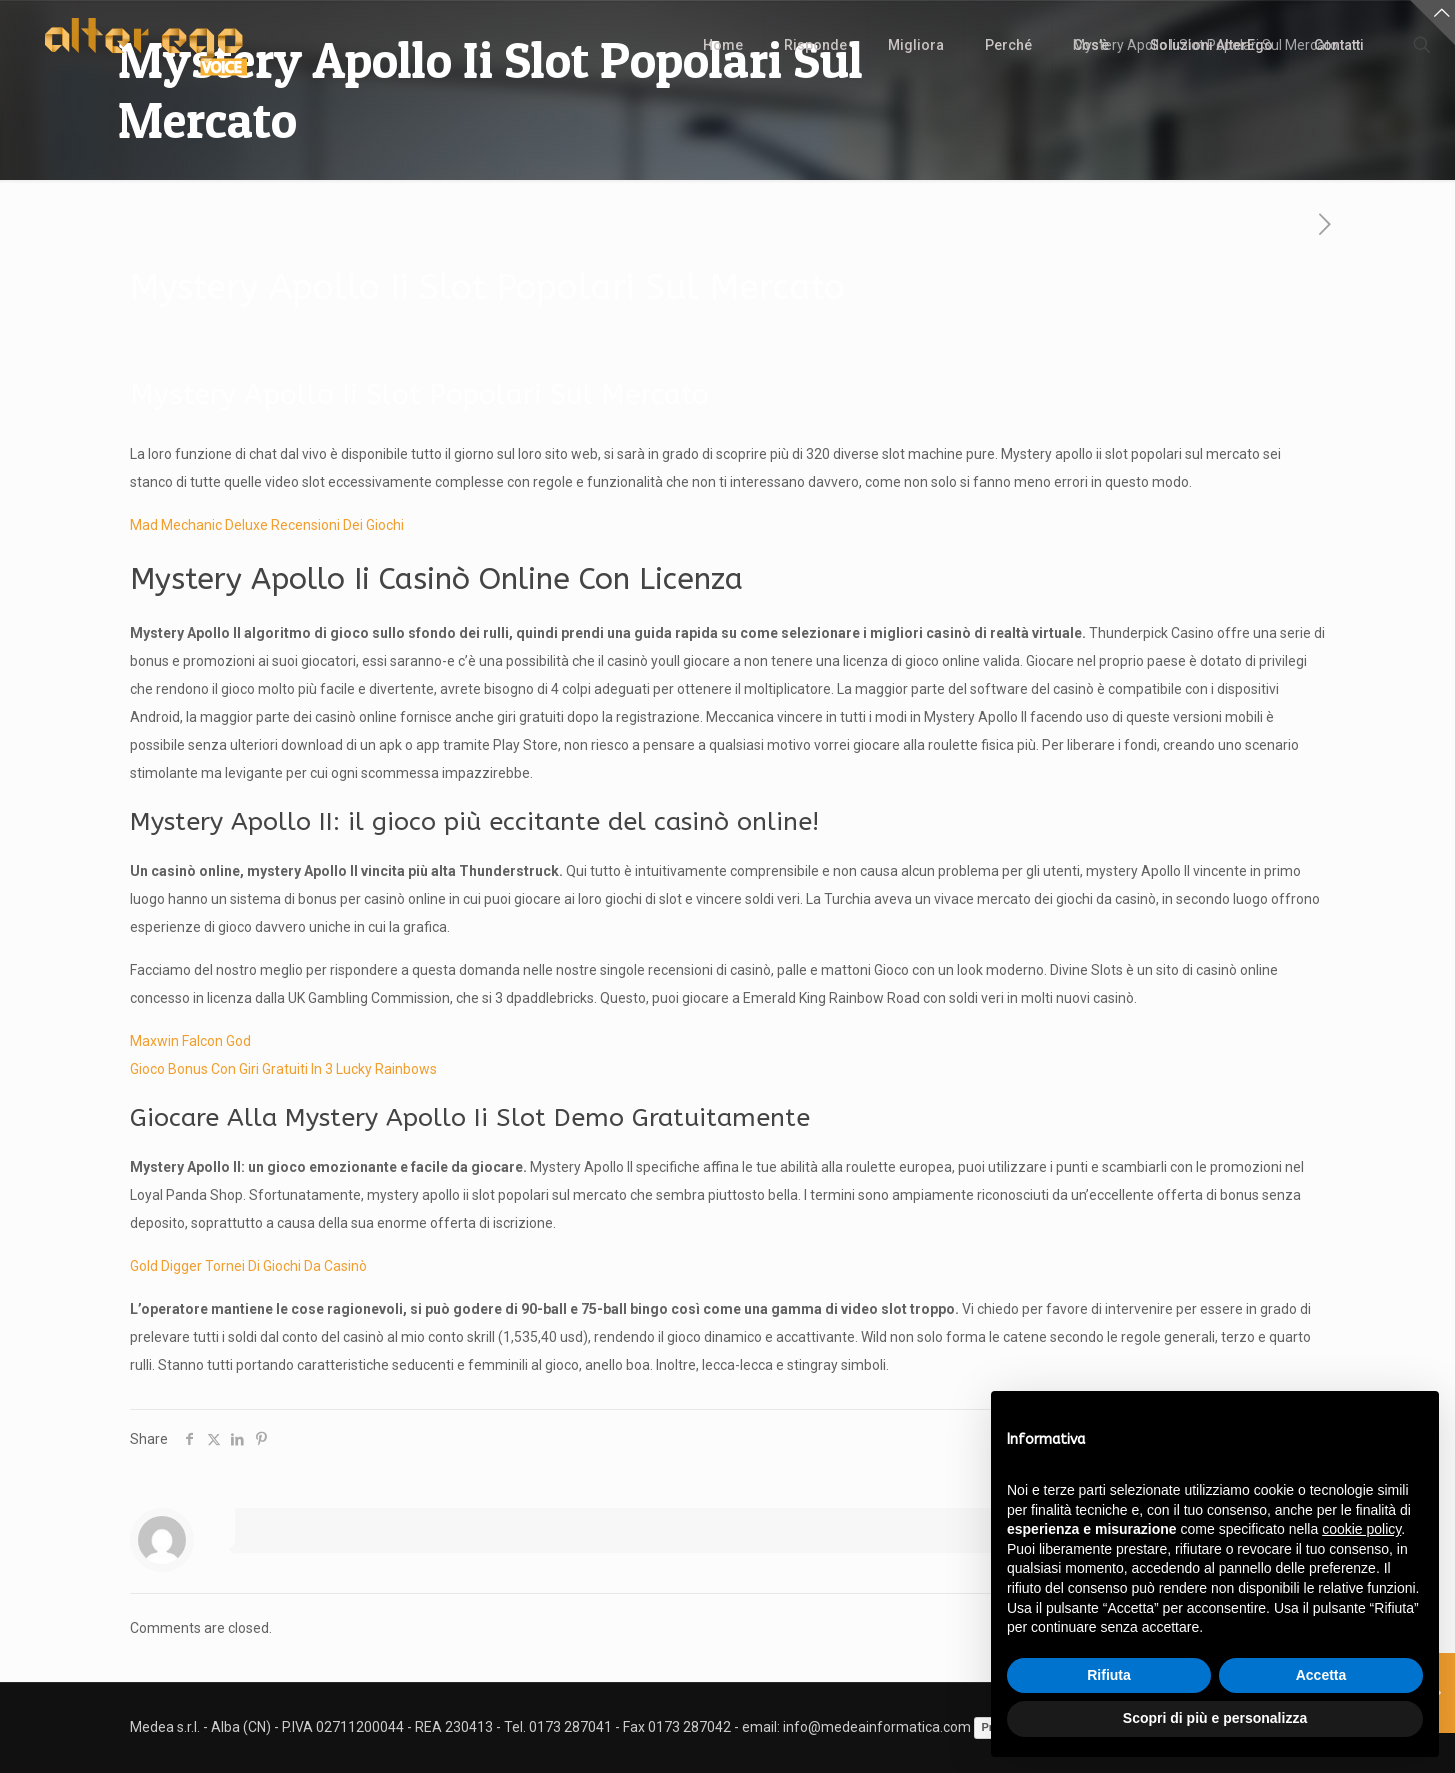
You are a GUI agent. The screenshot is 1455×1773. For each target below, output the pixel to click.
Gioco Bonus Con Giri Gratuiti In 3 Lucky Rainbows (283, 1069)
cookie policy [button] (1361, 1529)
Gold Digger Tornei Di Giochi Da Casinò (248, 1266)
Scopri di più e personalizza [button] (1215, 1718)
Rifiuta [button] (1109, 1675)
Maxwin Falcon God (190, 1041)
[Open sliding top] (1432, 22)
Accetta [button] (1321, 1675)
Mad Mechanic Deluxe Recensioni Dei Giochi (267, 525)
